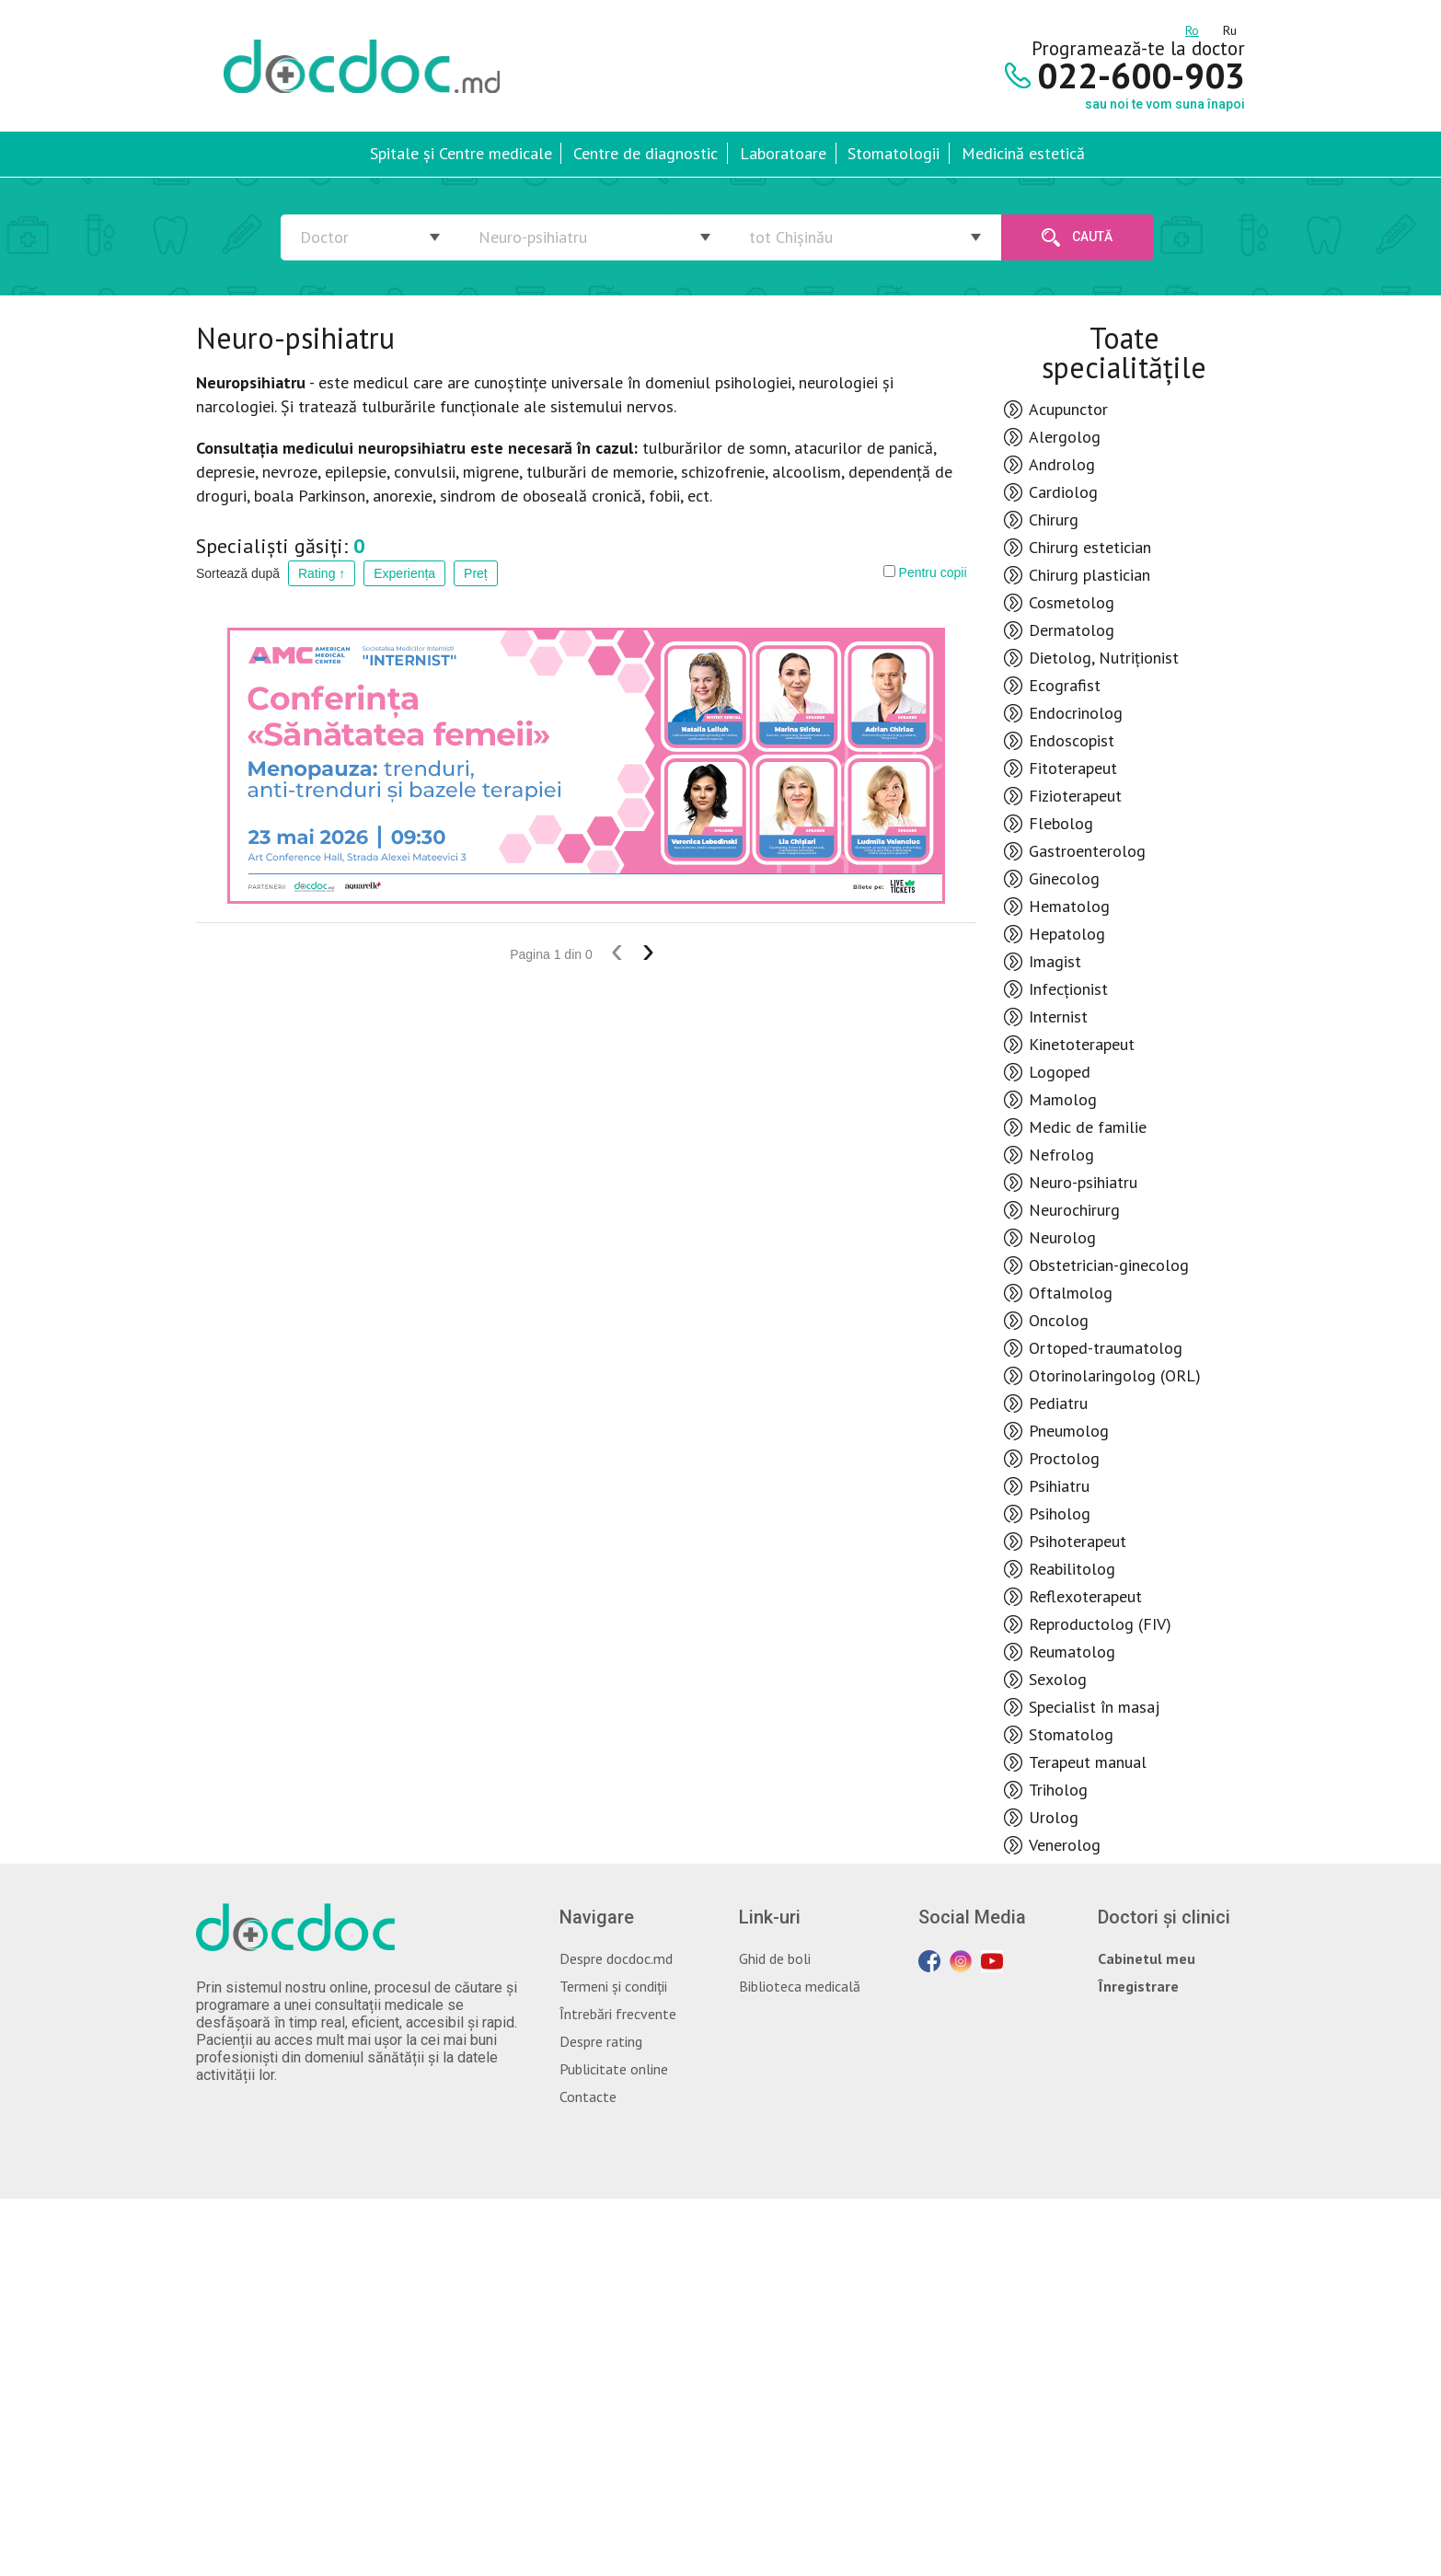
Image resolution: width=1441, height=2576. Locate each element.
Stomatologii (893, 153)
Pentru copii (925, 572)
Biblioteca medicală (799, 1986)
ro (1192, 27)
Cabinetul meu (1146, 1958)
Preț (476, 573)
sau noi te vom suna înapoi (1165, 104)
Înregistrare (1138, 1986)
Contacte (588, 2096)
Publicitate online (613, 2069)
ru (1230, 27)
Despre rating (600, 2041)
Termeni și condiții (613, 1986)
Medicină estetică (1023, 153)
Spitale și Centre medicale (461, 153)
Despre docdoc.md (616, 1958)
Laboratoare (783, 153)
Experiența (404, 573)
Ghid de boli (775, 1958)
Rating (321, 573)
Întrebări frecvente (617, 2013)
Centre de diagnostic (645, 153)
